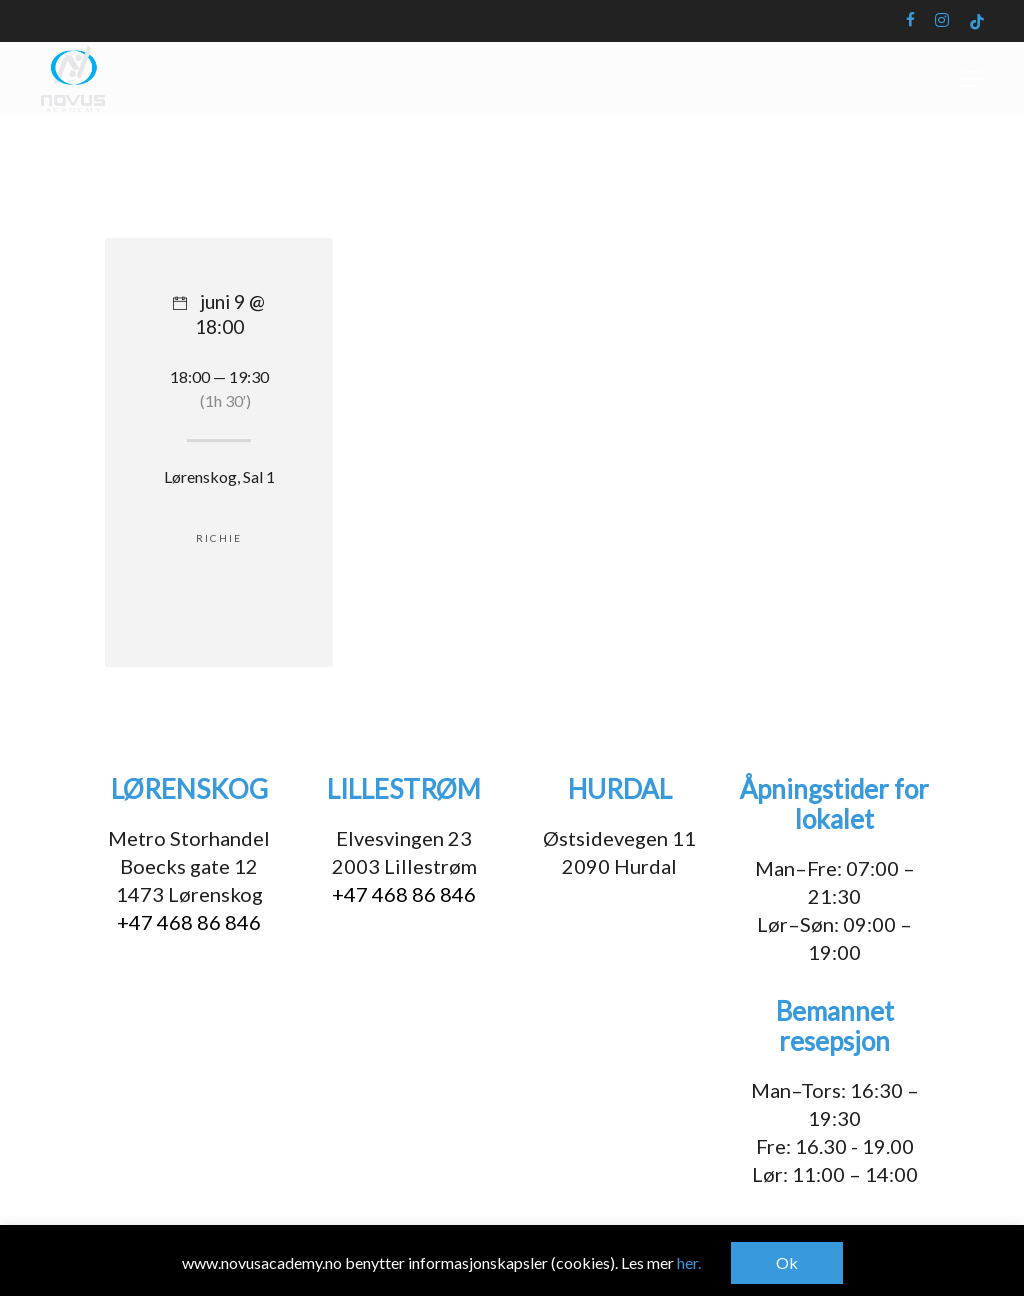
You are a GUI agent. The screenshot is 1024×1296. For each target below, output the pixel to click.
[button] (972, 120)
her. (689, 1262)
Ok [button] (787, 1262)
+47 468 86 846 (189, 922)
